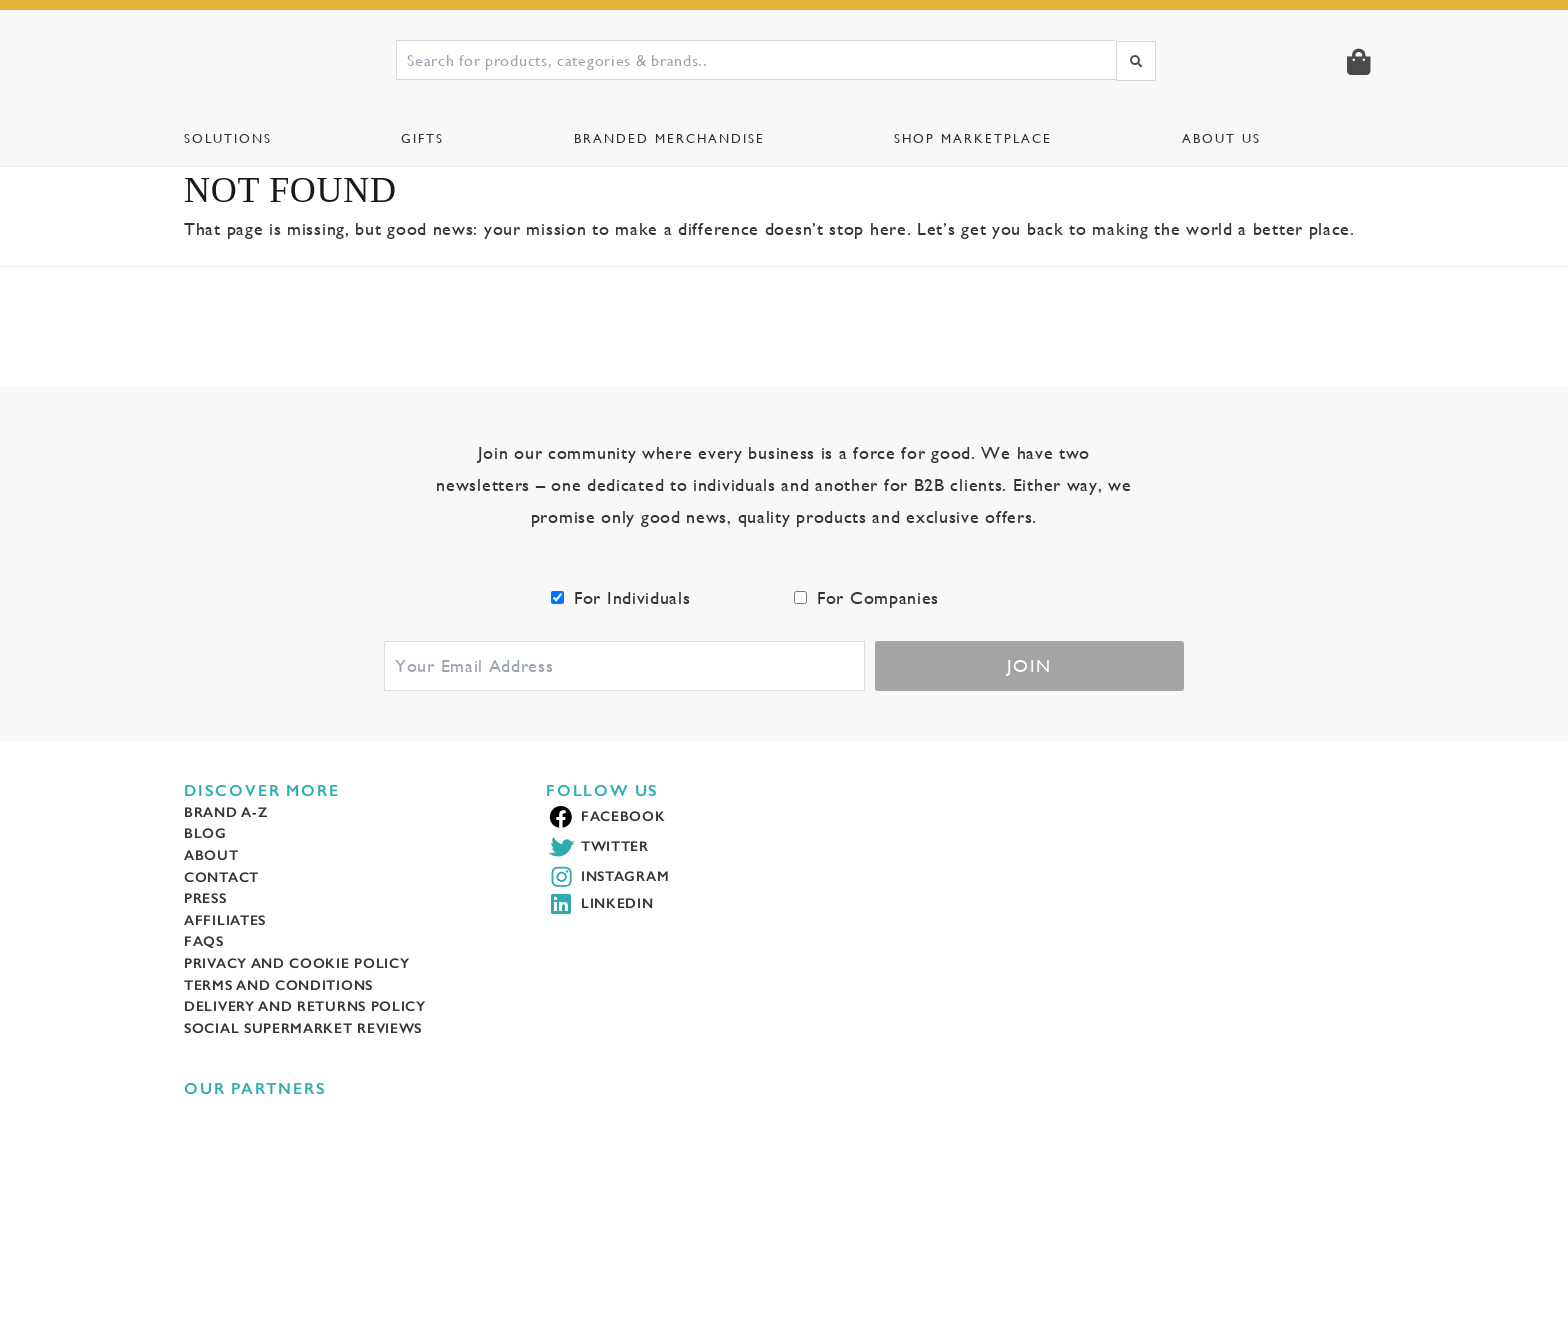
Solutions (229, 139)
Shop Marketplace (976, 139)
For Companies (883, 629)
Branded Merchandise (671, 139)
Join (1029, 698)
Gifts (423, 139)
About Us (1224, 139)
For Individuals (638, 629)
